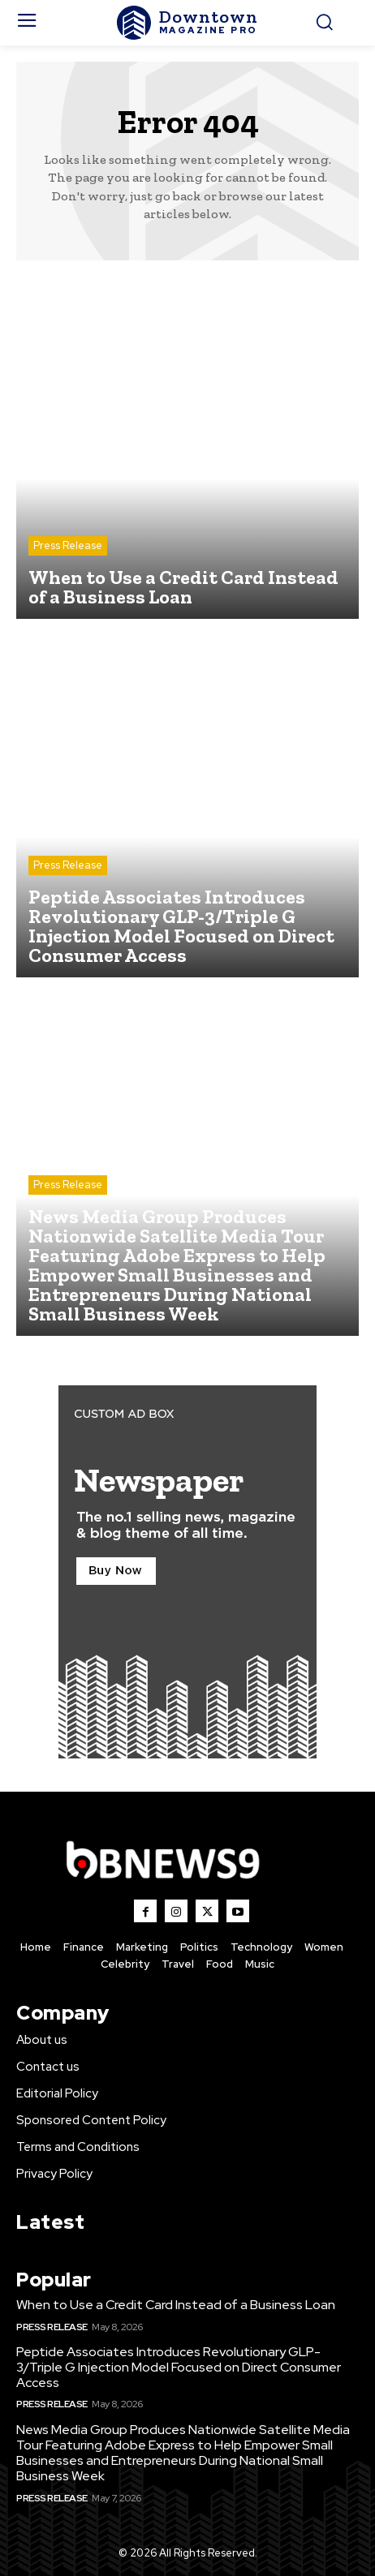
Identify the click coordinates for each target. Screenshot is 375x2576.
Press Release (67, 545)
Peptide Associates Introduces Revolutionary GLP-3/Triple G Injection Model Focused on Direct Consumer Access (178, 2367)
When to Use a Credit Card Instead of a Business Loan (175, 2304)
